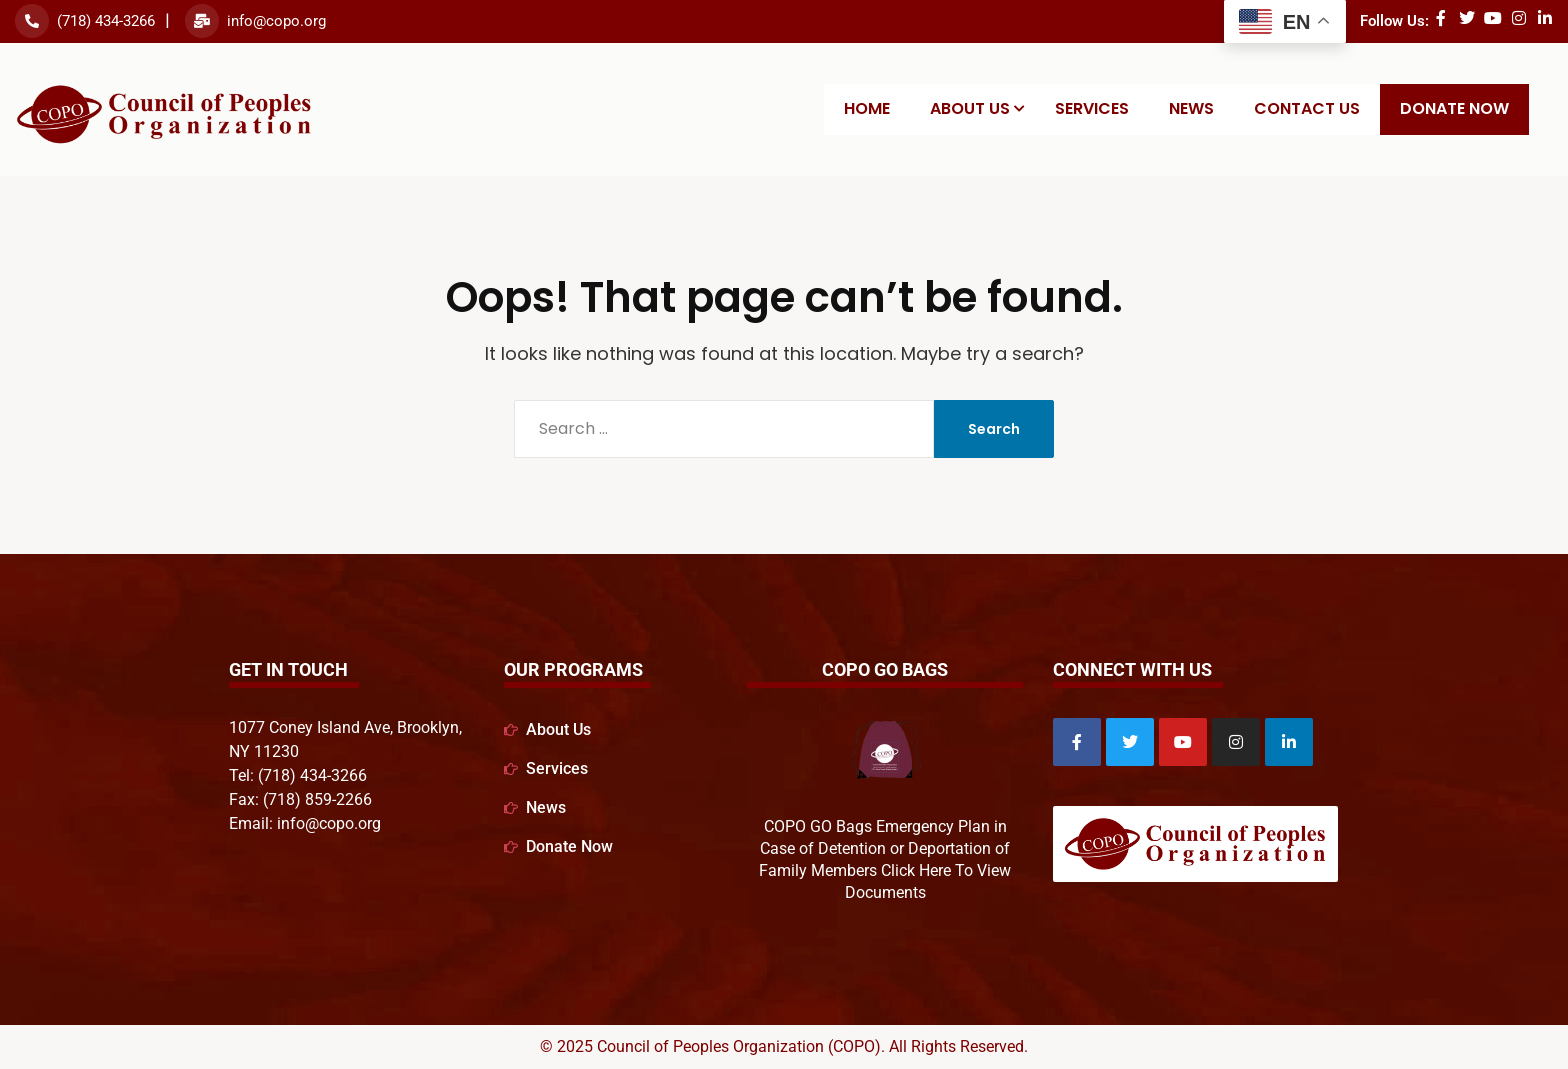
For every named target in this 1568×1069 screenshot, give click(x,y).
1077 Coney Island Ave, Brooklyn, (345, 727)
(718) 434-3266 (106, 21)
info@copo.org (276, 21)
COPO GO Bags (885, 669)
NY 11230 (264, 751)
